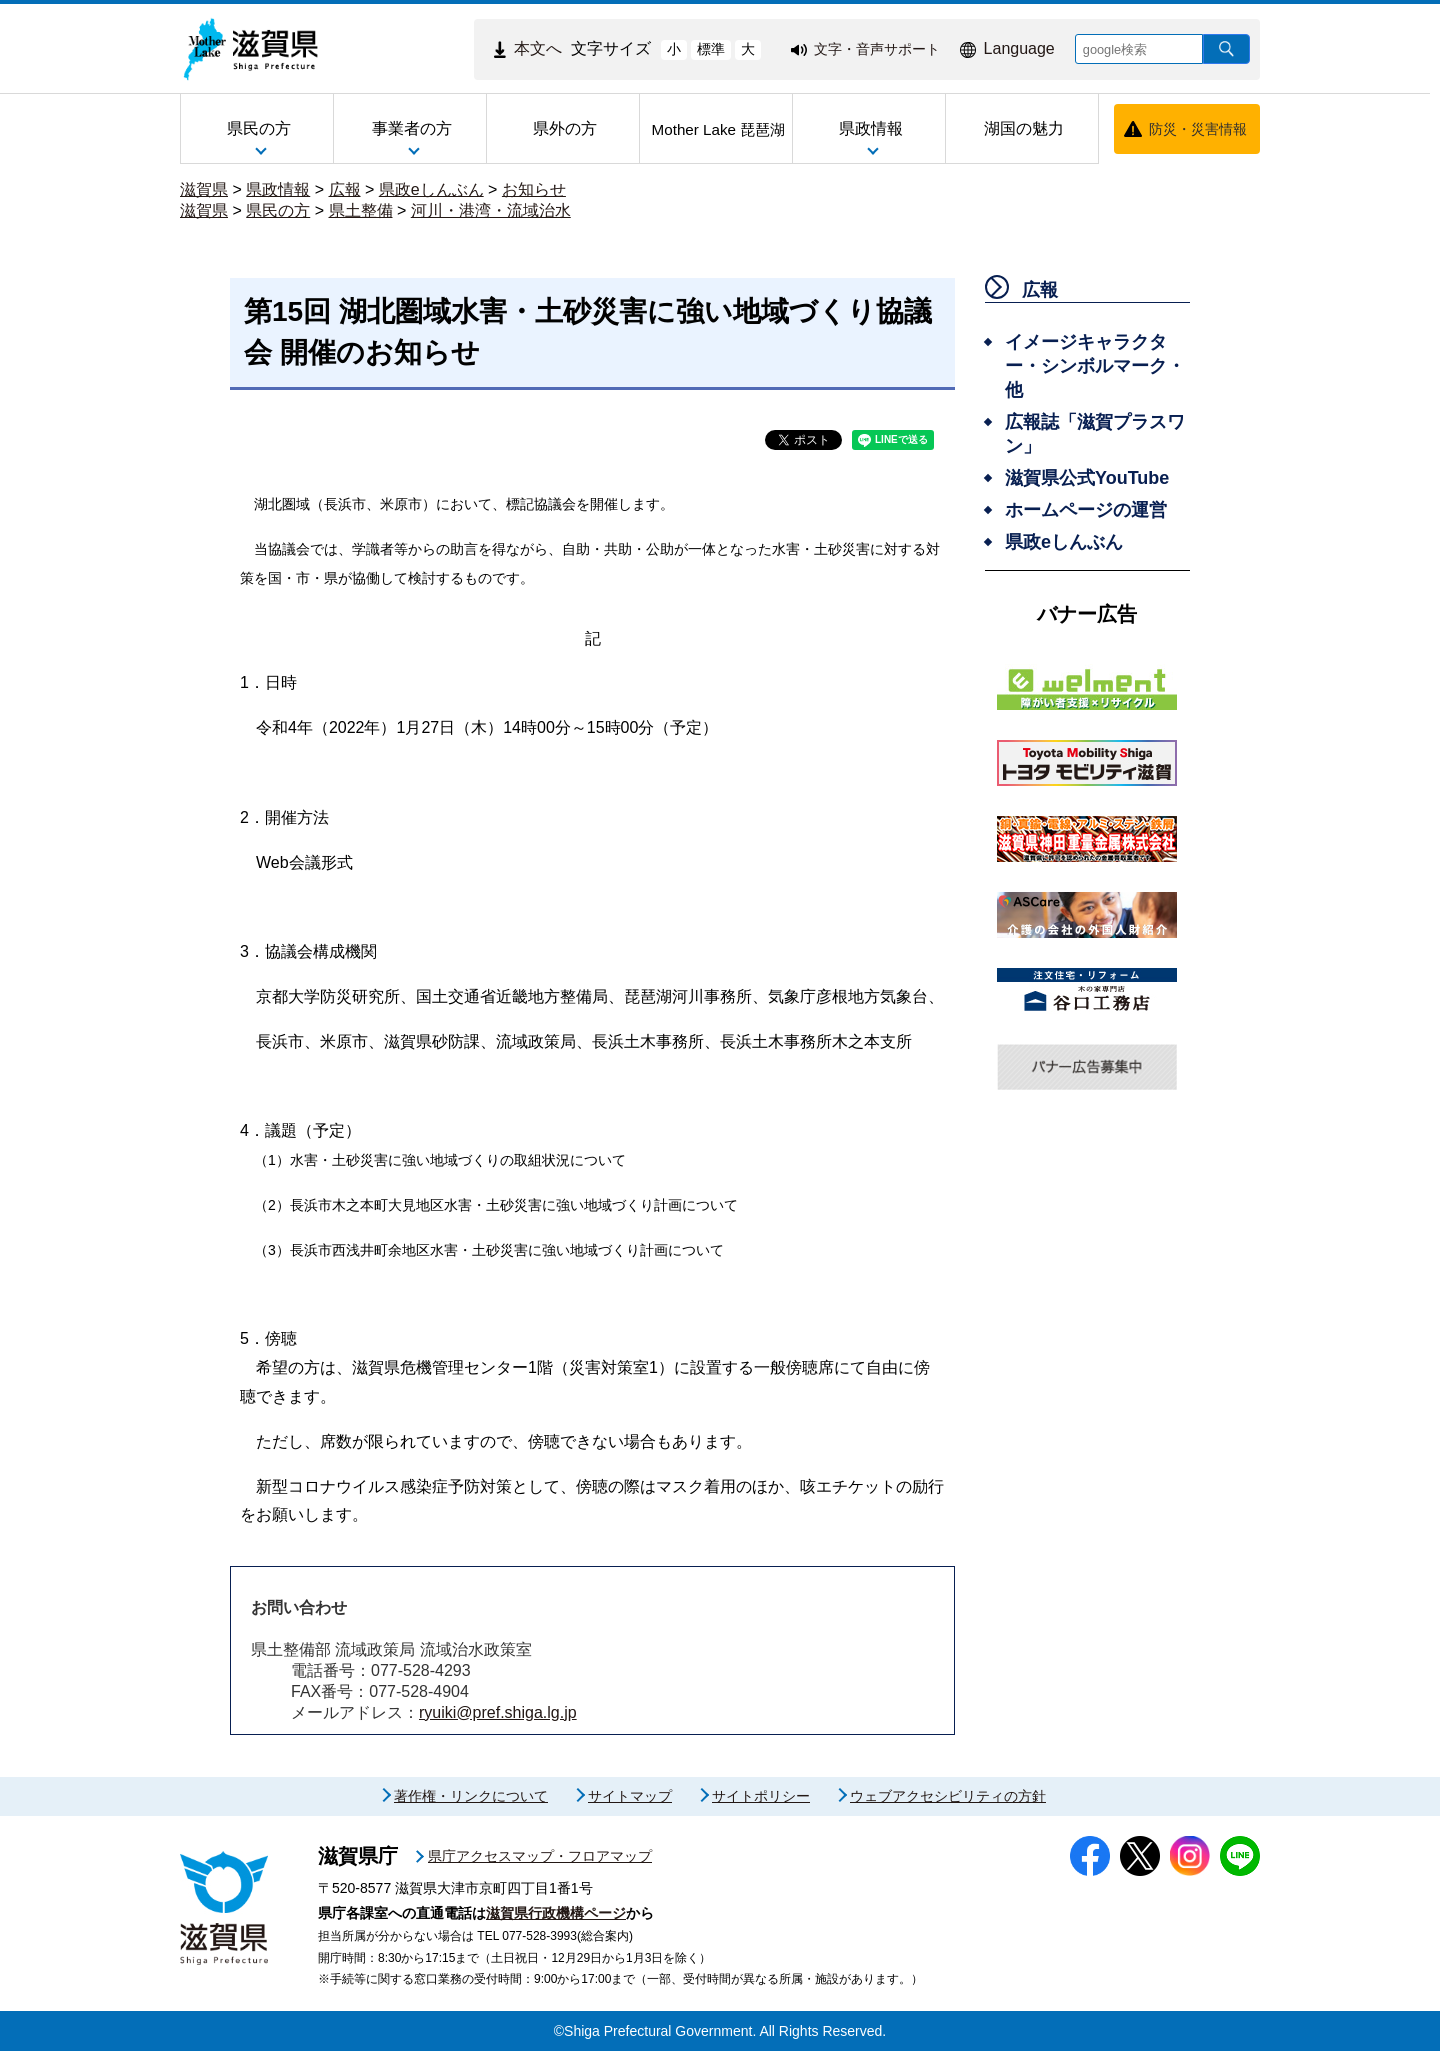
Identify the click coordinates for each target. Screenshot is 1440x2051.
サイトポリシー (761, 1796)
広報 (345, 189)
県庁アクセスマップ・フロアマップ (540, 1856)
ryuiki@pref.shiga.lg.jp (498, 1712)
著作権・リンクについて (471, 1796)
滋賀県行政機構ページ (556, 1913)
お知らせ (534, 189)
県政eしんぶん (431, 189)
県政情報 (278, 189)
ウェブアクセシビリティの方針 (948, 1796)
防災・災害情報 (1198, 129)
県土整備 (361, 210)
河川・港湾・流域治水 (491, 210)
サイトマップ (630, 1796)
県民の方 (278, 210)
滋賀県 (204, 189)
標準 (711, 49)
